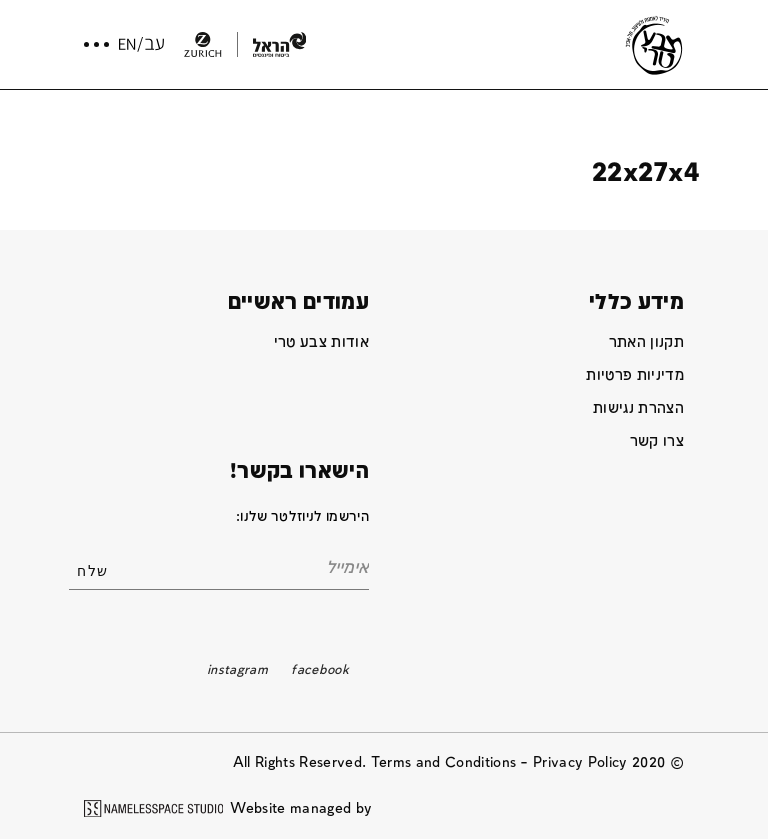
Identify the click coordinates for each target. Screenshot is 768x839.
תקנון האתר (646, 342)
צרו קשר (657, 441)
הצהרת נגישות (638, 408)
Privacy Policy (580, 762)
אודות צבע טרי (321, 342)
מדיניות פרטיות (635, 375)
